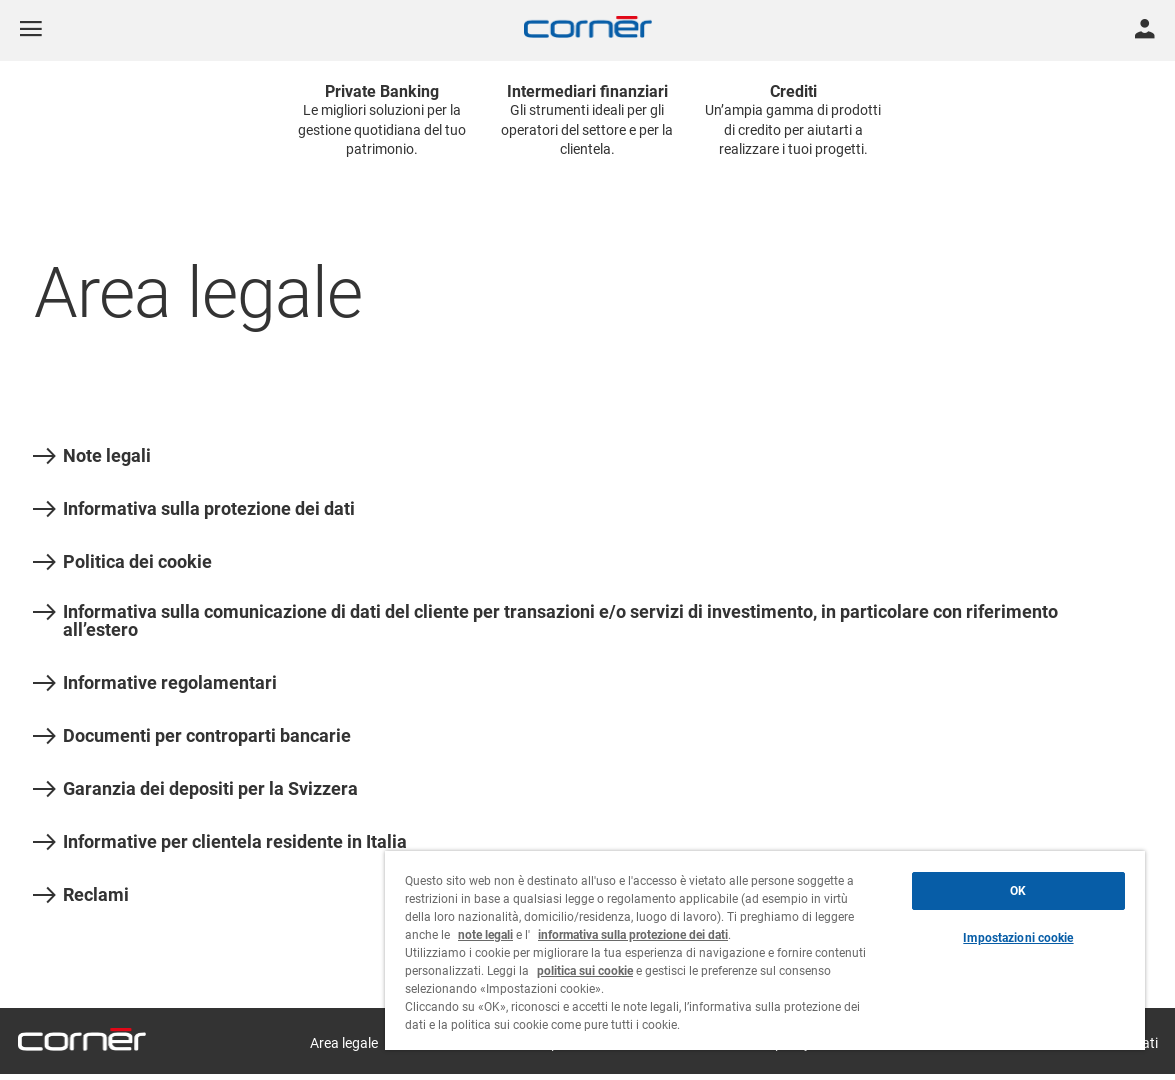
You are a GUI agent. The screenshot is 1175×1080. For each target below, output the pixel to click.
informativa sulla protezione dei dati (633, 935)
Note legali (92, 456)
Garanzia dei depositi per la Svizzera (195, 789)
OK (1018, 891)
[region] (765, 950)
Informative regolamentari (155, 683)
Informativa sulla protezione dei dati (194, 509)
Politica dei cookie (122, 562)
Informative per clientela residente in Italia (220, 842)
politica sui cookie (585, 971)
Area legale (344, 1043)
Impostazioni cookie (1018, 938)
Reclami (81, 895)
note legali (485, 935)
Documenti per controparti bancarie (192, 736)
